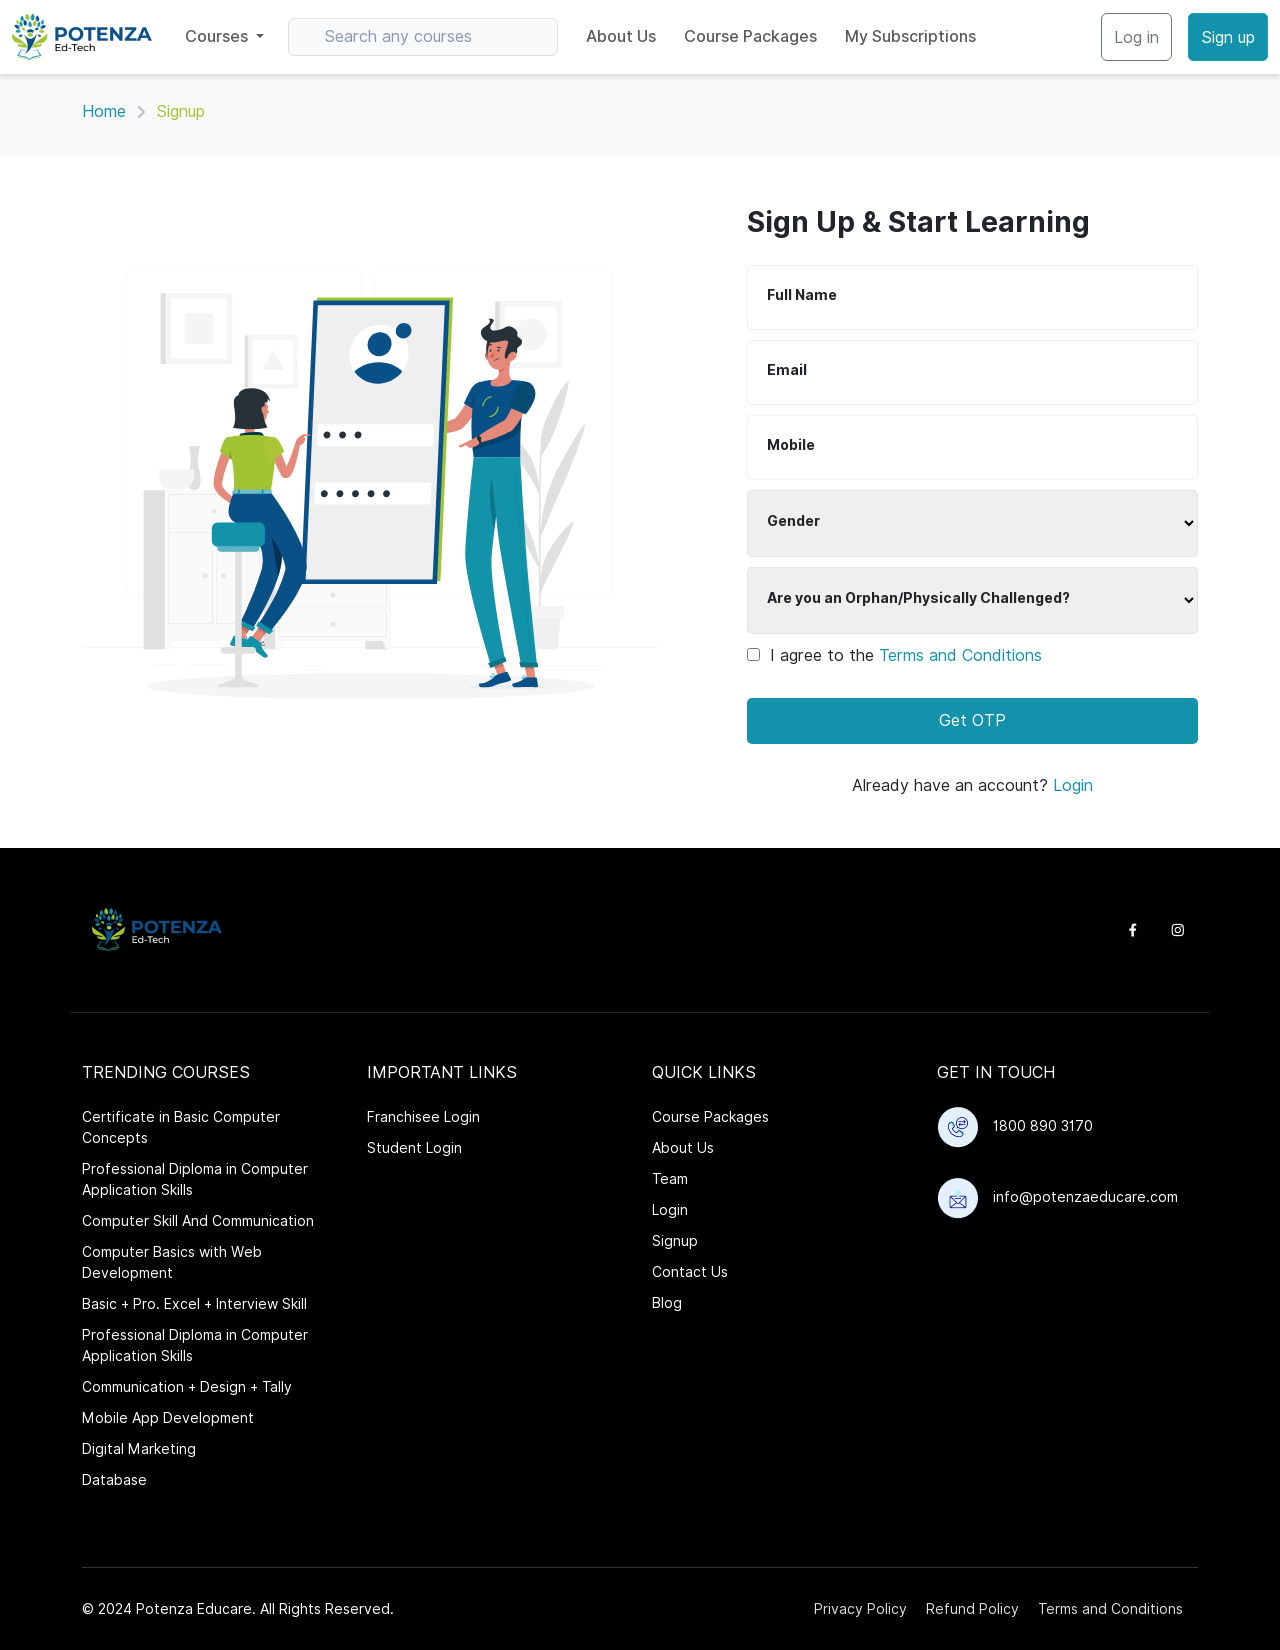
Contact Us (690, 1272)
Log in (1136, 37)
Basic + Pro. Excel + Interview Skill (194, 1304)
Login (1073, 785)
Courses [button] (218, 36)
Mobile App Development (168, 1418)
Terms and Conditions (960, 655)
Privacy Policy (860, 1609)
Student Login (414, 1148)
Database (114, 1480)
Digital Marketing (139, 1449)
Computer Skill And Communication (198, 1221)
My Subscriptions (910, 36)
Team (670, 1179)
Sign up (1228, 37)
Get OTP (972, 720)
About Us (621, 36)
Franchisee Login (423, 1117)
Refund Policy (972, 1609)
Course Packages (750, 36)
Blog (667, 1303)
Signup (675, 1241)
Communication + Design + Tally (187, 1387)
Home (104, 111)
